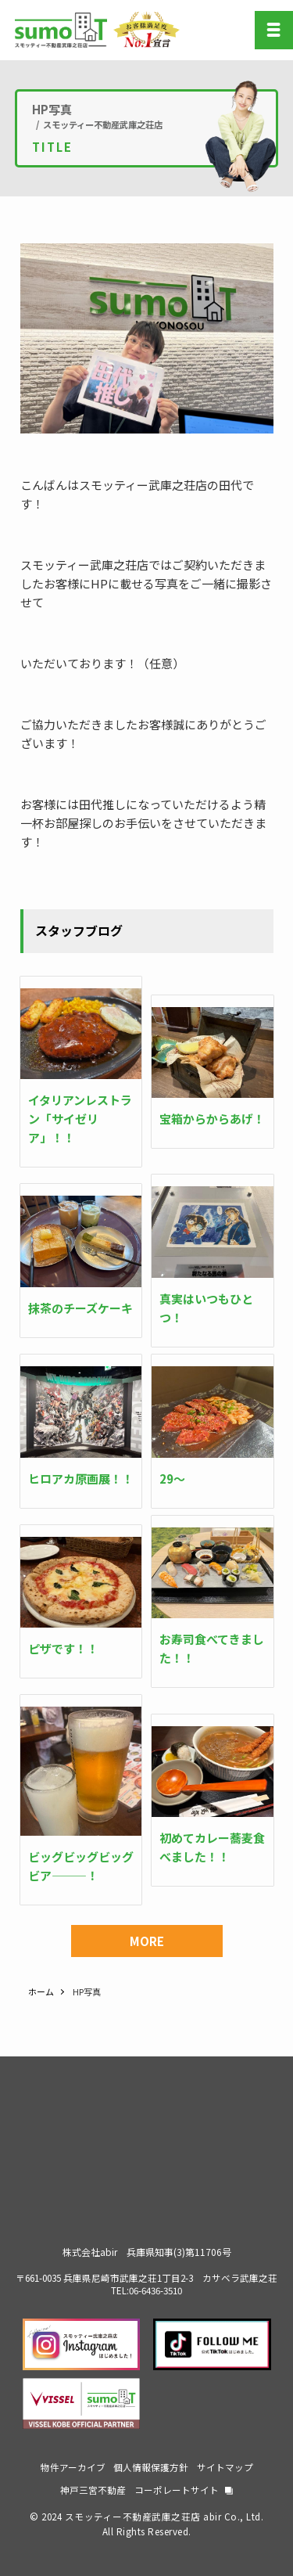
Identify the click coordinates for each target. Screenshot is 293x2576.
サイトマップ (225, 2467)
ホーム (41, 1991)
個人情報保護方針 (150, 2467)
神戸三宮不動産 (93, 2490)
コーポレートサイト (176, 2490)
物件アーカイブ (73, 2467)
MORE (147, 1941)
